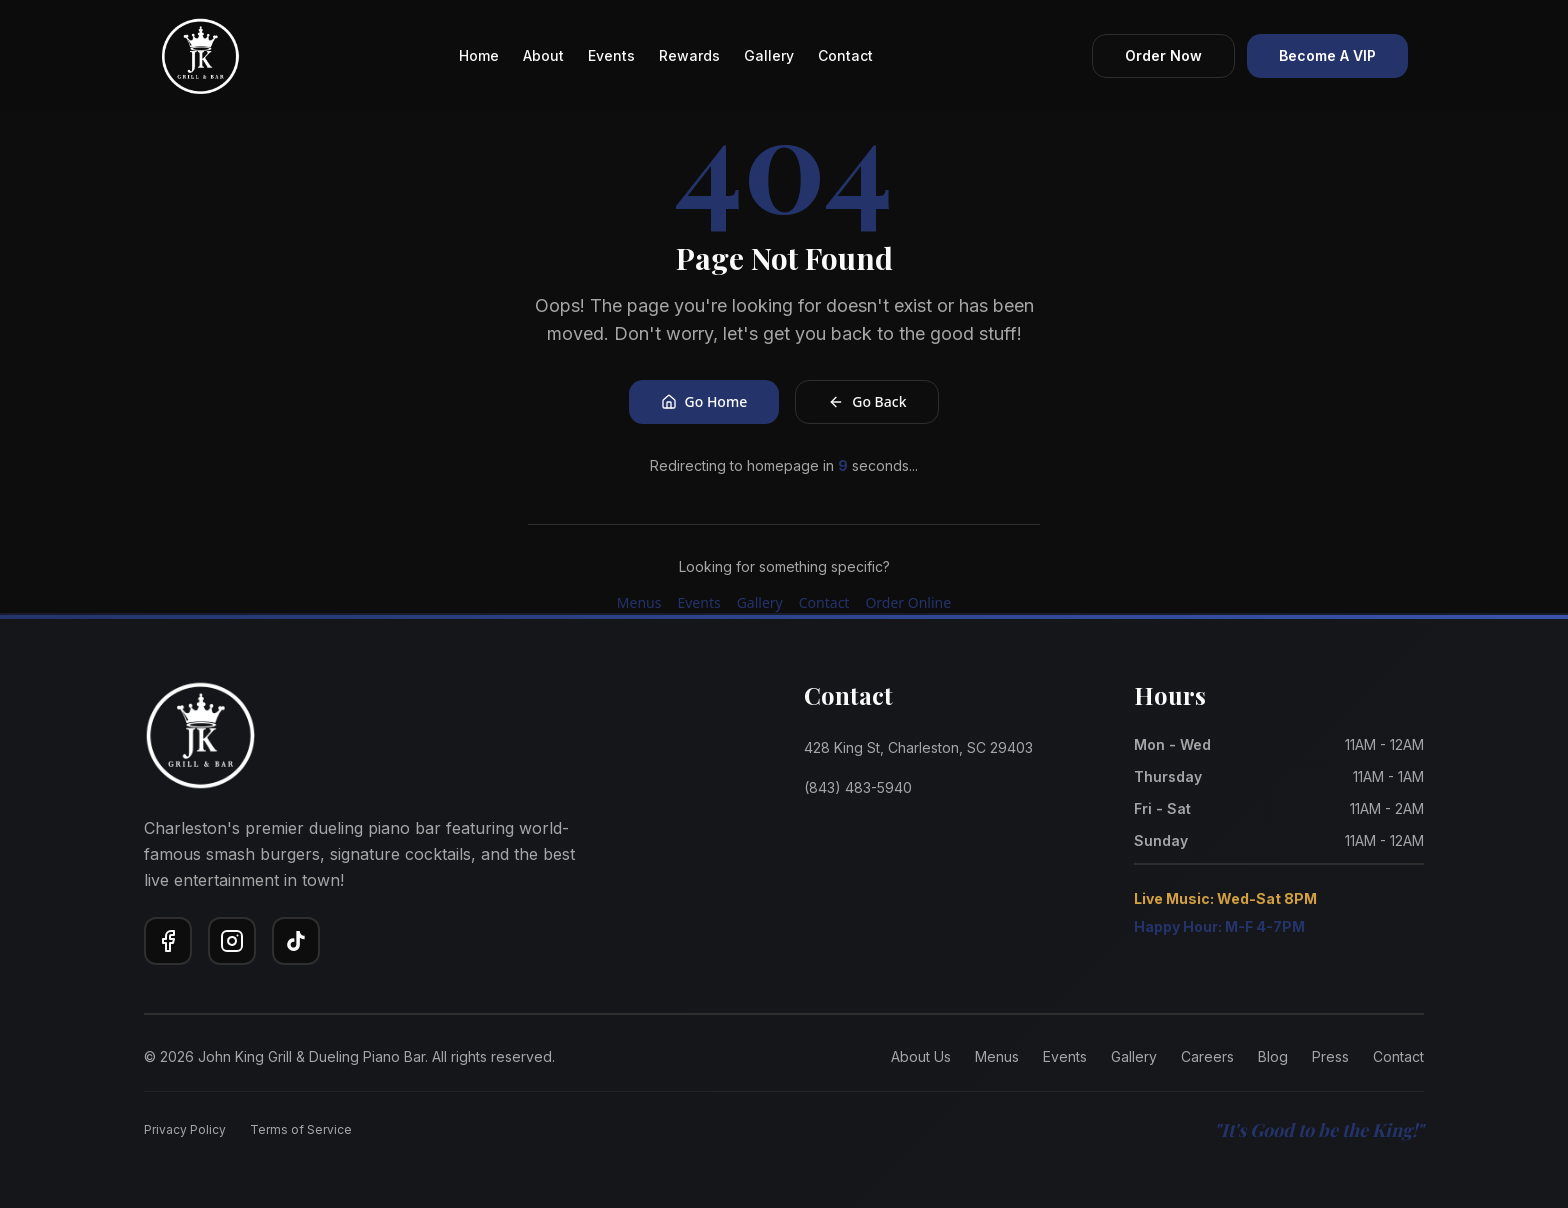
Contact (845, 55)
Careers (1207, 1056)
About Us (921, 1056)
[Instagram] (232, 941)
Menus (639, 602)
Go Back (867, 401)
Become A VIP (1327, 55)
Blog (1273, 1056)
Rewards (689, 55)
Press (1330, 1056)
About (543, 55)
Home (479, 55)
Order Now (1163, 55)
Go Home (704, 401)
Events (611, 55)
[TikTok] (296, 941)
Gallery (769, 55)
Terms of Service (301, 1129)
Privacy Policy (185, 1129)
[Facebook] (168, 941)
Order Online (908, 602)
